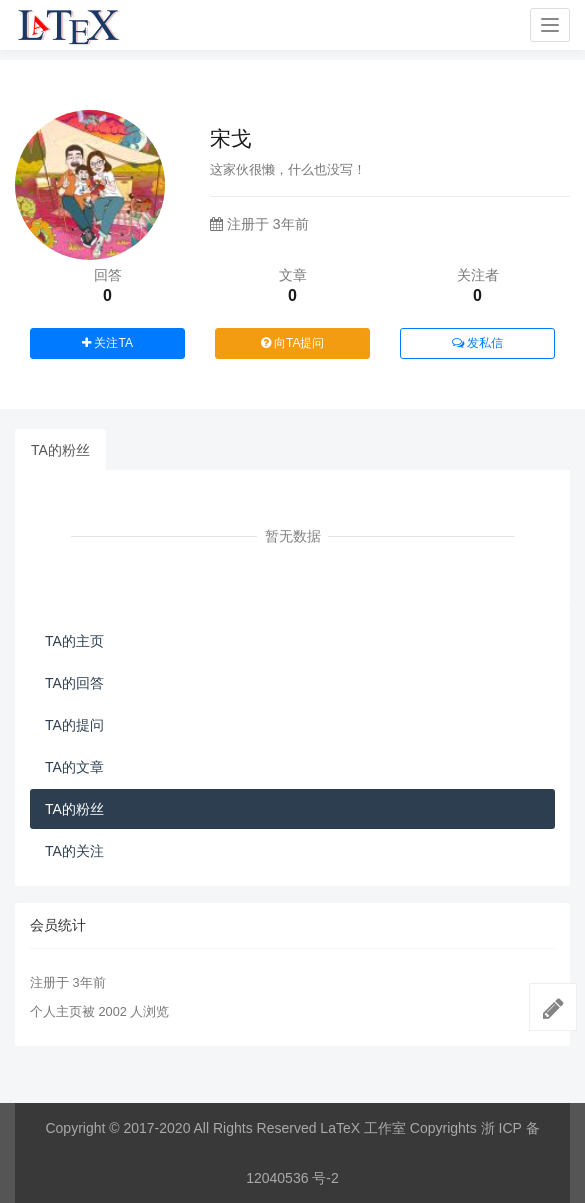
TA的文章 (74, 767)
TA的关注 (74, 851)
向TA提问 (293, 343)
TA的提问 (74, 725)
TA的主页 (74, 641)
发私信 (477, 343)
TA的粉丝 (60, 450)
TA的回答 (74, 683)
